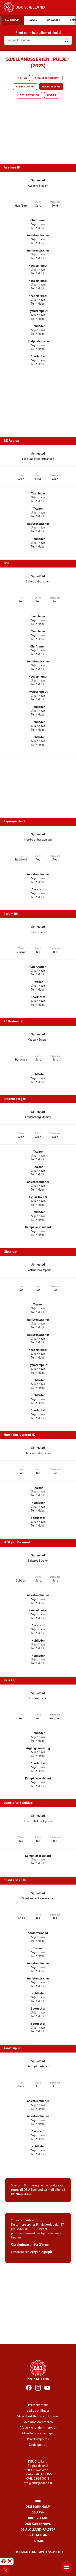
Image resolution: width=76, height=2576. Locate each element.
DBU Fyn (38, 2512)
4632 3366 (24, 2194)
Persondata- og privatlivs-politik (38, 2552)
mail (51, 2189)
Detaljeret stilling (47, 78)
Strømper (55, 202)
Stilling (22, 78)
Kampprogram (25, 87)
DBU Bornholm (38, 2506)
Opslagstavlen (29, 95)
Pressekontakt (38, 2405)
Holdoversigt (51, 87)
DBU (38, 2501)
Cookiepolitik (38, 2445)
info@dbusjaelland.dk (38, 2483)
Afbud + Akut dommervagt (38, 2427)
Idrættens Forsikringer (38, 2433)
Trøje (21, 202)
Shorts (38, 202)
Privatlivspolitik (38, 2439)
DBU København (38, 2524)
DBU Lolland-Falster (38, 2529)
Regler (51, 95)
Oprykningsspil (40, 2252)
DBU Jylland (38, 2518)
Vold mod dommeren (38, 2422)
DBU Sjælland (38, 2535)
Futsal (38, 2541)
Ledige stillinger (38, 2410)
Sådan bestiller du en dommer (38, 2416)
